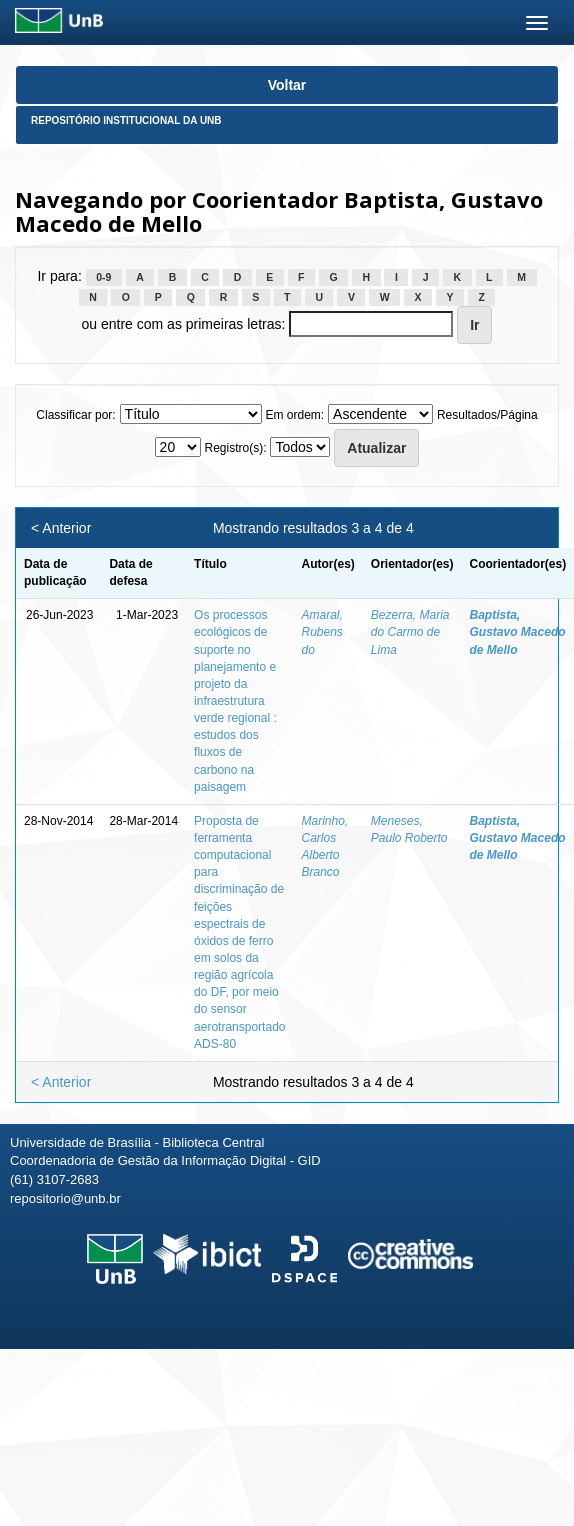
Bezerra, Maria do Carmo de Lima (410, 632)
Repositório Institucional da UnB (126, 120)
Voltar (287, 85)
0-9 (103, 277)
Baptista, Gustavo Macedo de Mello (518, 632)
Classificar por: (75, 415)
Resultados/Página (487, 415)
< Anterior (61, 528)
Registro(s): (235, 448)
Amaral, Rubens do (321, 632)
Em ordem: (294, 415)
